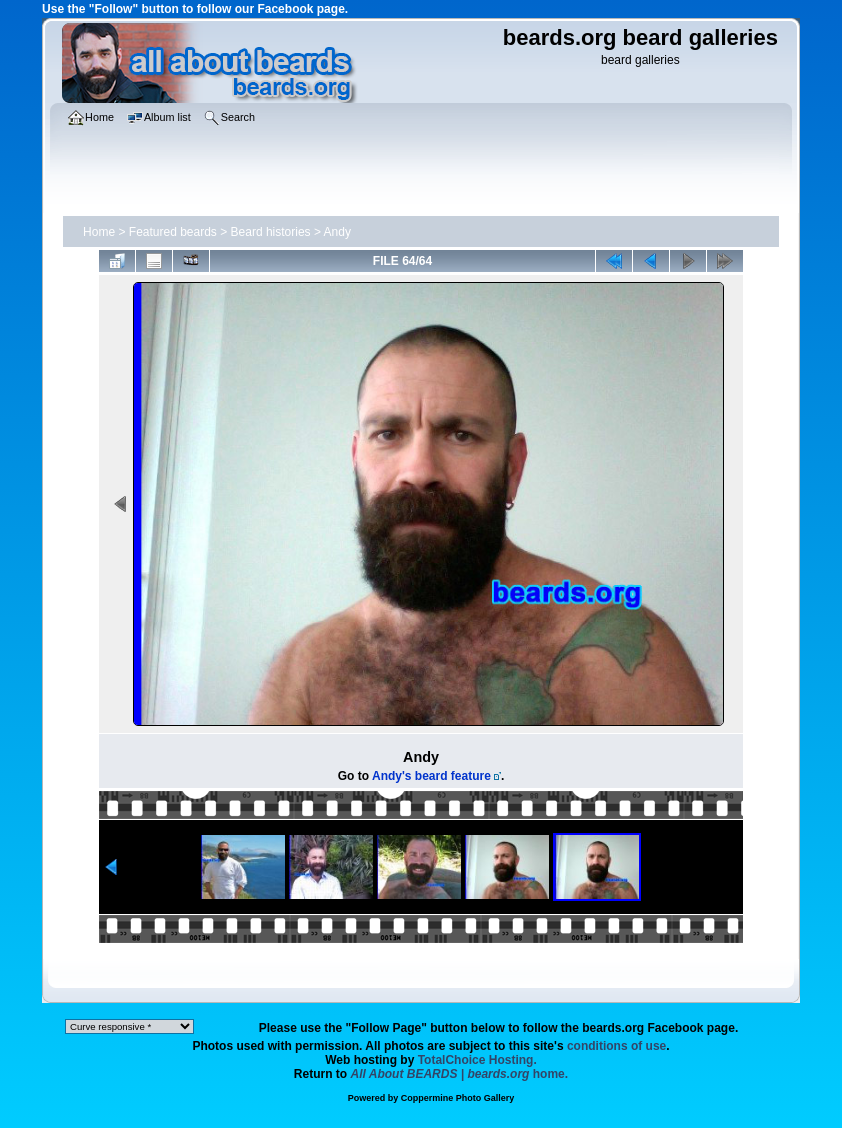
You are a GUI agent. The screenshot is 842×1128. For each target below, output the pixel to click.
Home (99, 232)
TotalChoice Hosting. (477, 1060)
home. (460, 1074)
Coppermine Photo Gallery (458, 1098)
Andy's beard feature (431, 776)
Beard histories (271, 232)
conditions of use (616, 1046)
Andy (337, 232)
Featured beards (173, 232)
